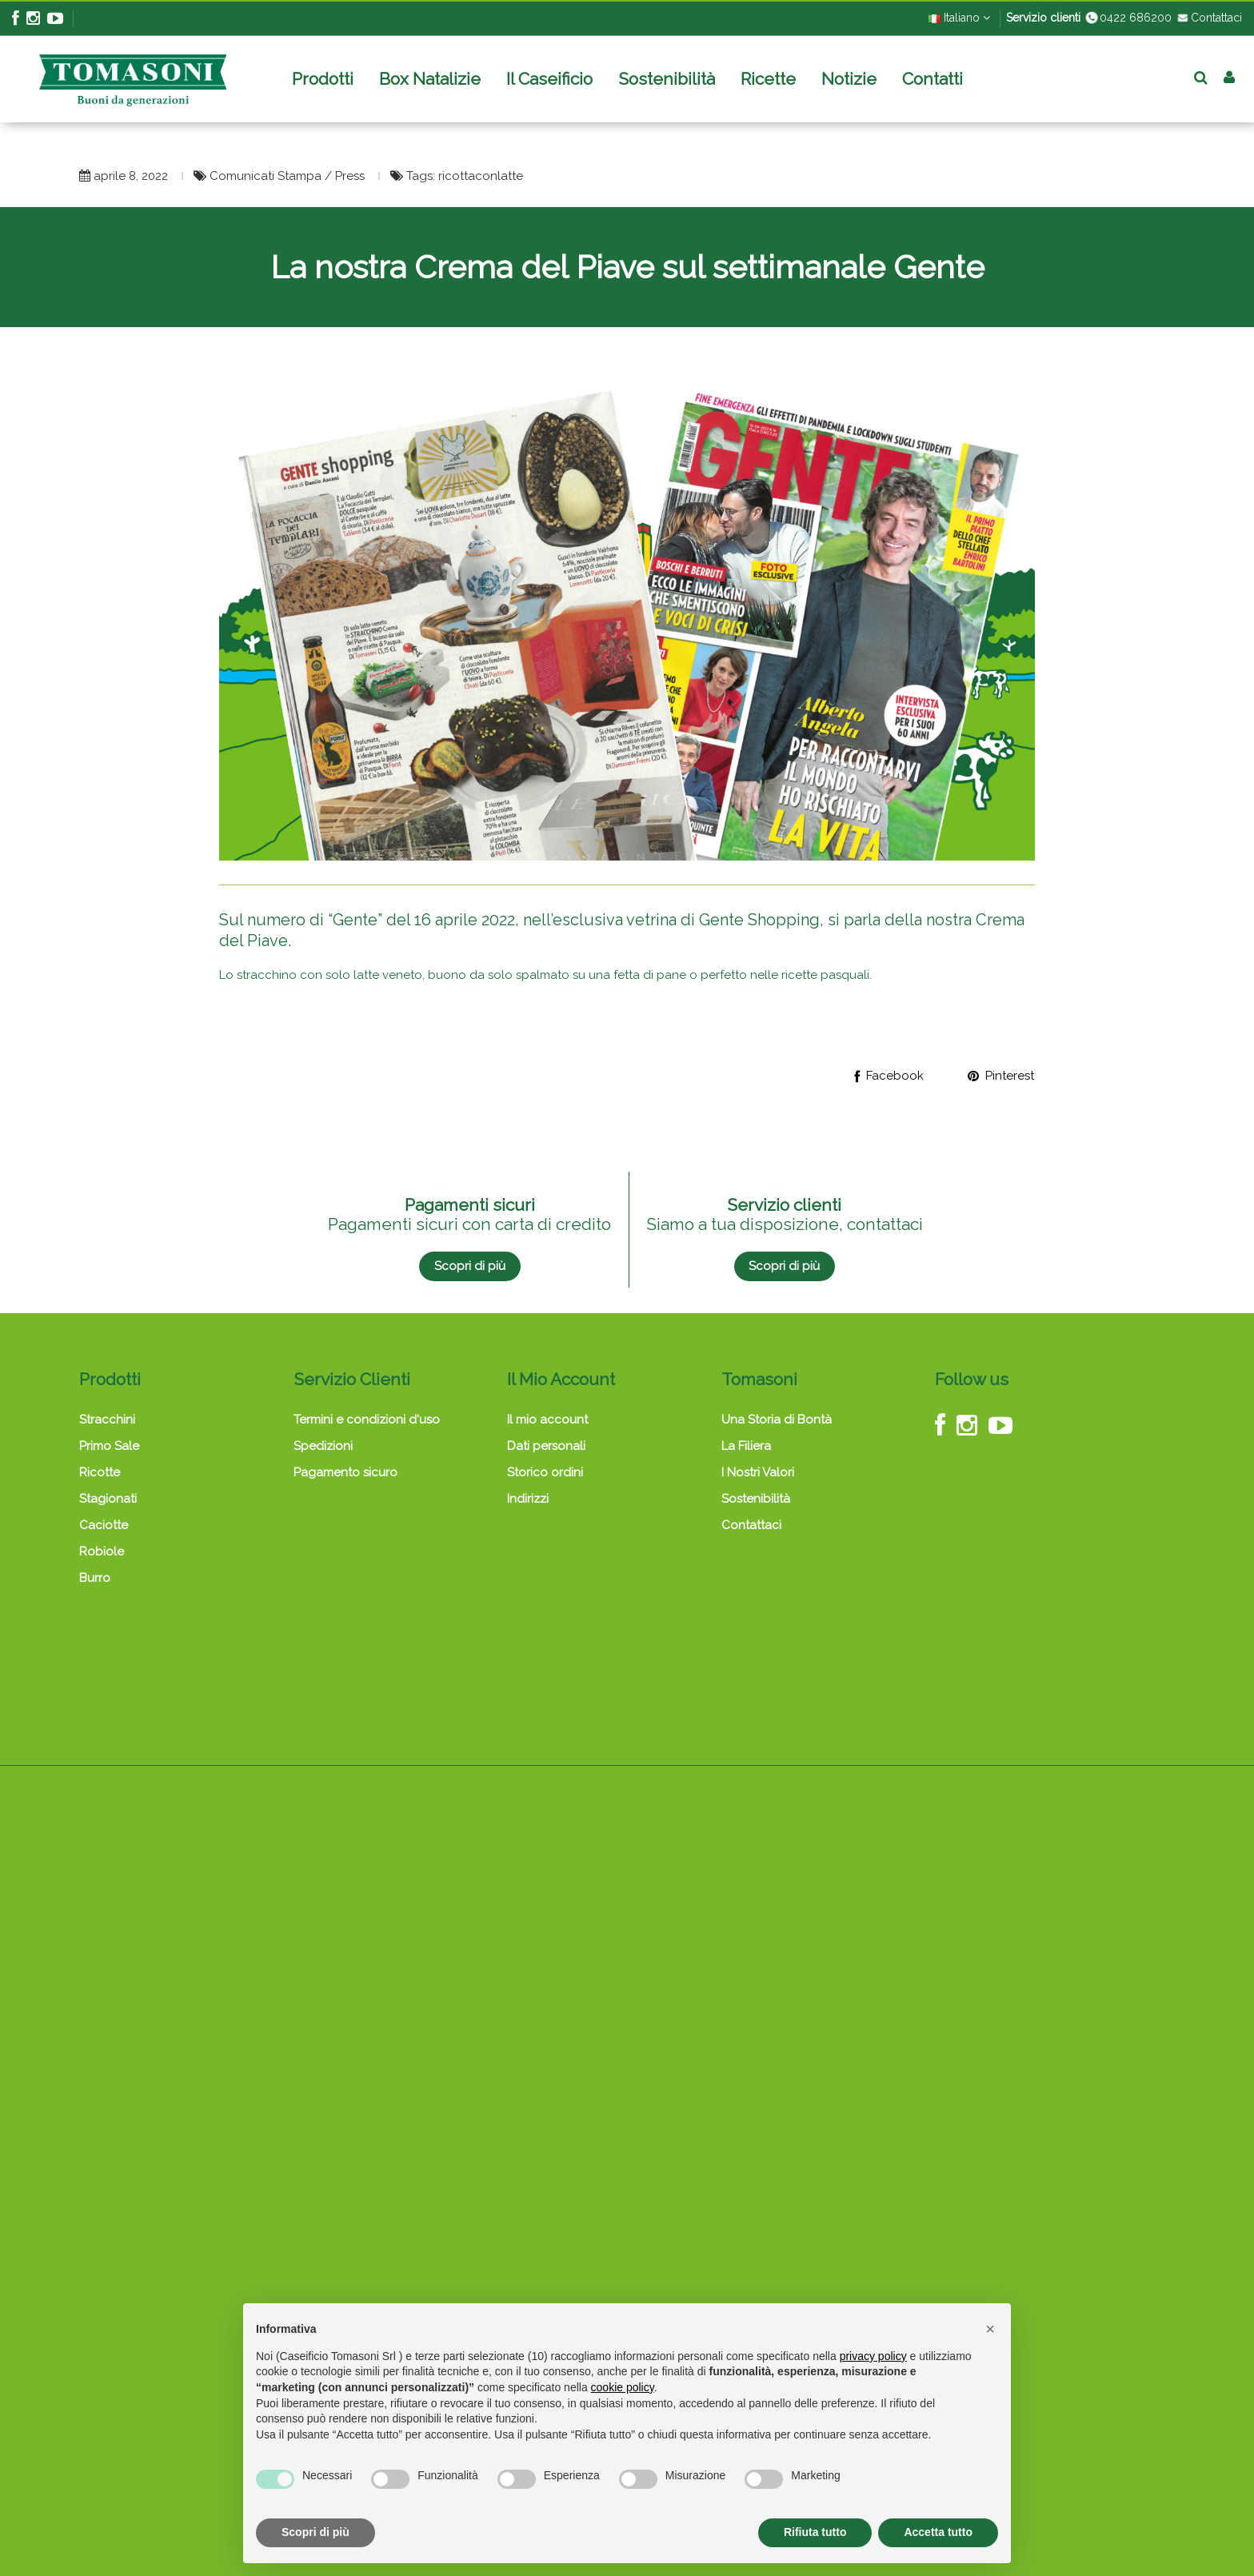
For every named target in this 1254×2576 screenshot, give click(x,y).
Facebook (889, 1076)
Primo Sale (109, 1446)
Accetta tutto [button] (938, 2532)
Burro (94, 1578)
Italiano (959, 17)
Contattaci (1208, 17)
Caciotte (103, 1525)
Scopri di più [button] (315, 2532)
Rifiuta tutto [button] (815, 2532)
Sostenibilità (755, 1499)
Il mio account (547, 1419)
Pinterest (1001, 1075)
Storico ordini (545, 1472)
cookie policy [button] (622, 2387)
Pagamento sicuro (345, 1472)
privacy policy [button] (873, 2356)
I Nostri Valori (757, 1472)
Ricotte (99, 1472)
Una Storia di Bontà (776, 1419)
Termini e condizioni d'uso (367, 1419)
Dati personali (546, 1446)
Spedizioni (323, 1446)
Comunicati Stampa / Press (289, 176)
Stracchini (107, 1419)
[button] (990, 2329)
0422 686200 (1128, 17)
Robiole (101, 1551)
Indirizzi (528, 1499)
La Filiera (746, 1446)
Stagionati (108, 1499)
